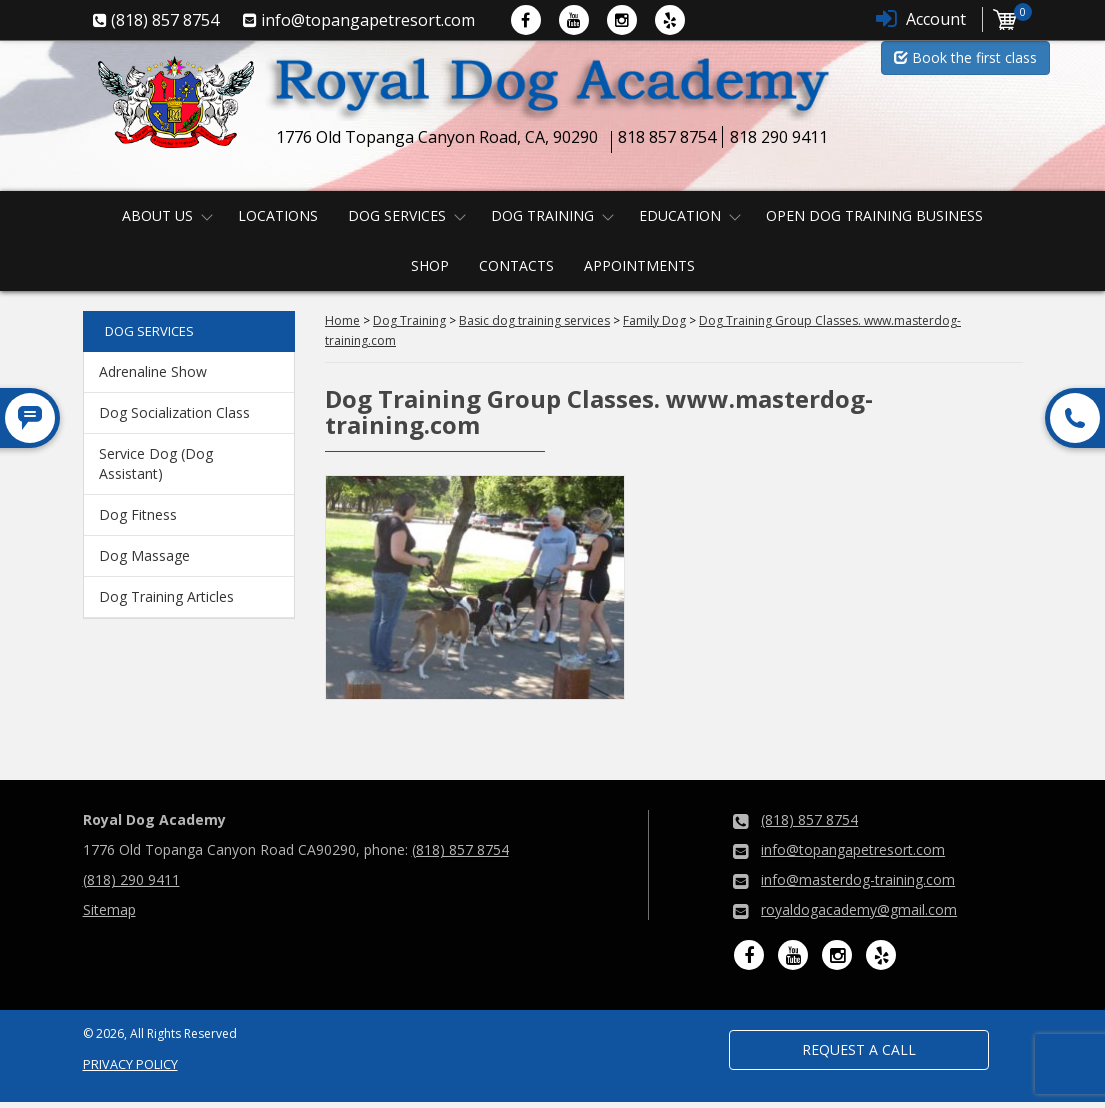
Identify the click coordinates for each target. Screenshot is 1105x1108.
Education (680, 215)
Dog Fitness (138, 514)
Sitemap (109, 909)
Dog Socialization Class (174, 412)
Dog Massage (144, 555)
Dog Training (542, 215)
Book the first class (965, 57)
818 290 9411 (779, 137)
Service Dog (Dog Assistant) (156, 463)
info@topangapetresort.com (853, 849)
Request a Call (859, 1049)
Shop (430, 265)
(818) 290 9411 (131, 879)
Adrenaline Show (153, 371)
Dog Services (397, 215)
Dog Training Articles (166, 596)
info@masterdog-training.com (858, 879)
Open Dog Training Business (874, 215)
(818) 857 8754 (460, 849)
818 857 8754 (667, 137)
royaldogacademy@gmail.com (859, 909)
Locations (278, 215)
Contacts (516, 265)
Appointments (639, 265)
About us (157, 215)
